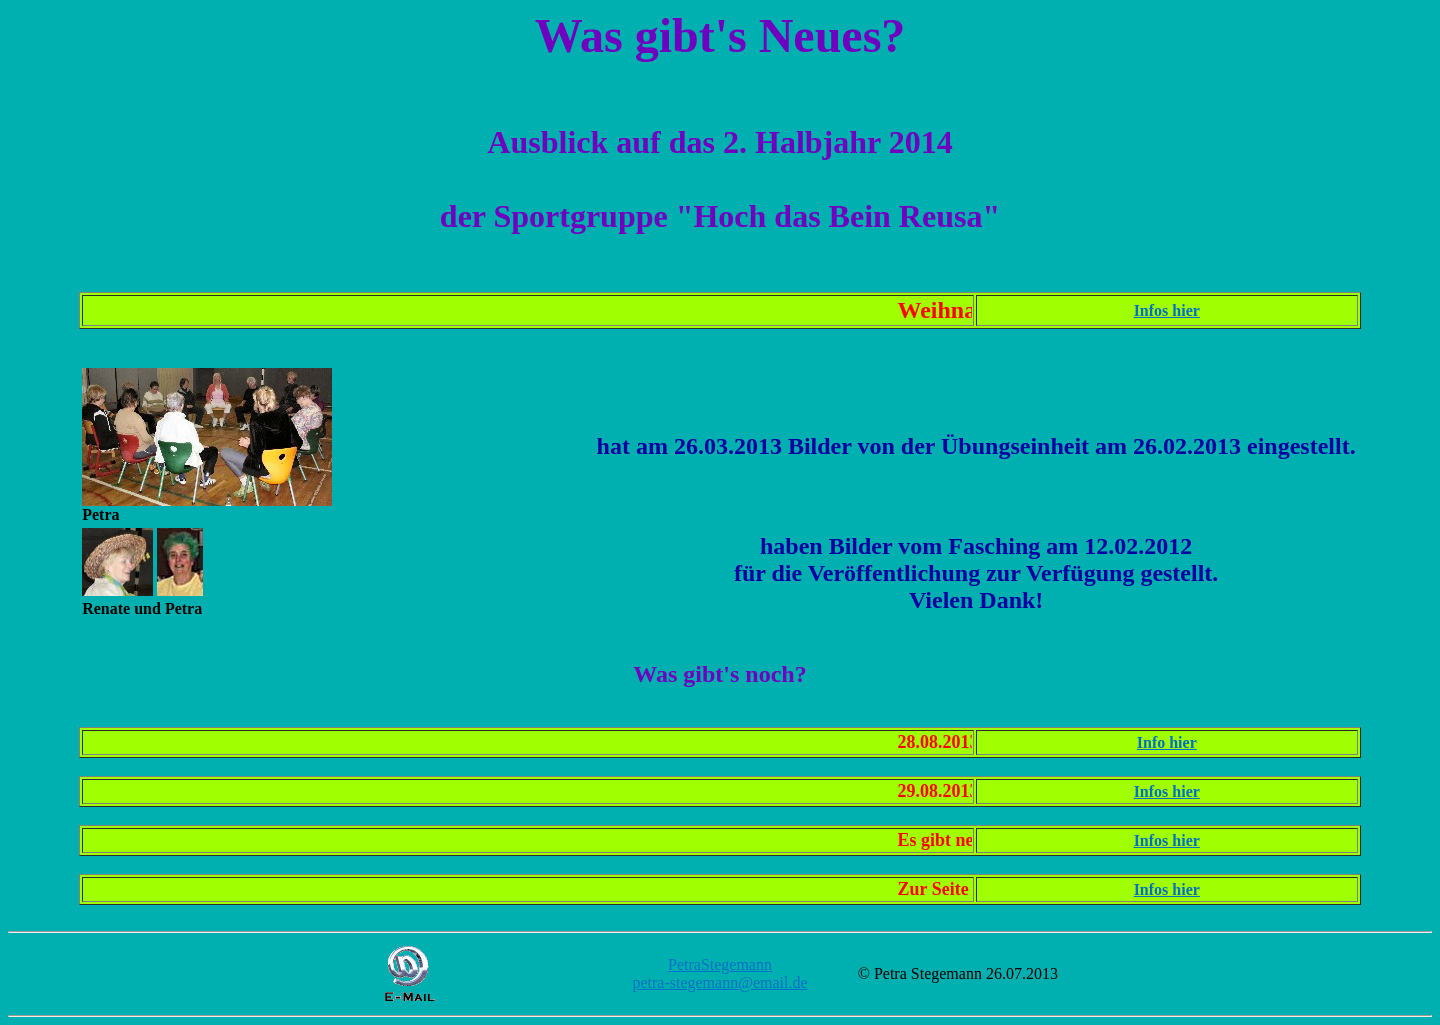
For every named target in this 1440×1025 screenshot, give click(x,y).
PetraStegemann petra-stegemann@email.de (719, 973)
